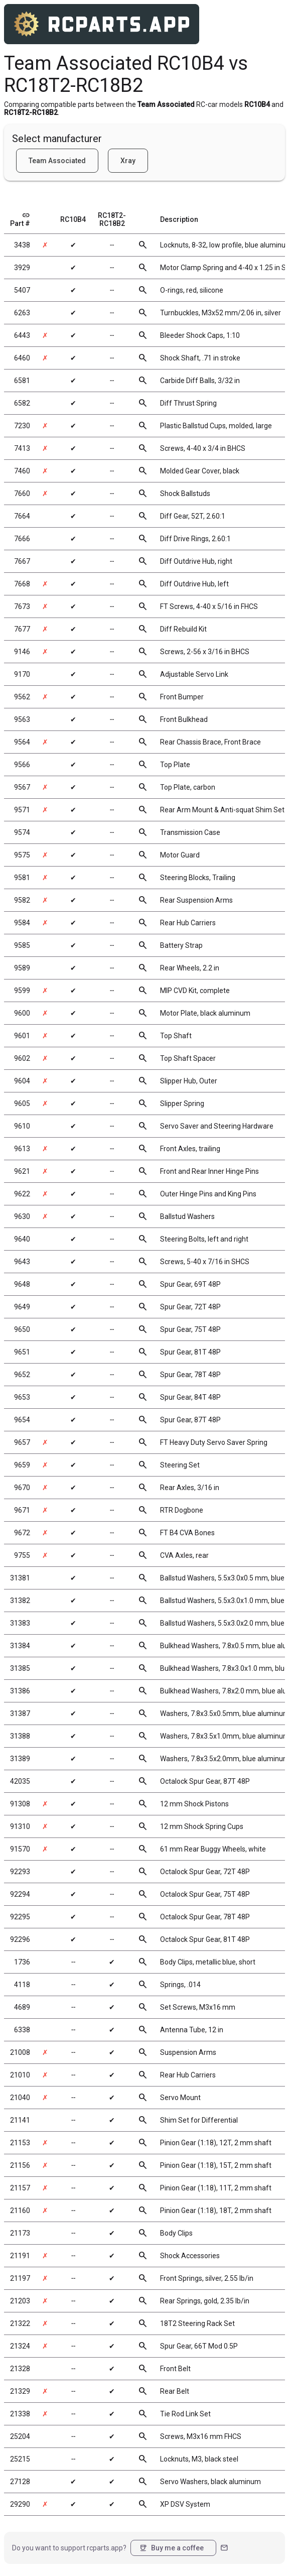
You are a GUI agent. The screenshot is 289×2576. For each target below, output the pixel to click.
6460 (22, 358)
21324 (20, 2346)
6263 (22, 313)
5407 (22, 290)
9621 (22, 1171)
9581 (22, 878)
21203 (20, 2301)
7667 (22, 561)
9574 (22, 832)
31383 (20, 1623)
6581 (22, 381)
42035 (20, 1781)
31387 (20, 1713)
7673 (22, 606)
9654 (22, 1420)
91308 (20, 1804)
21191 (20, 2256)
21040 (20, 2098)
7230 (22, 426)
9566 (22, 765)
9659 (22, 1465)
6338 (22, 2030)
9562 (22, 697)
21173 (20, 2233)
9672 (22, 1533)
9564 (22, 742)
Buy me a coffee (171, 2548)
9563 (22, 719)
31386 (20, 1691)
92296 (20, 1939)
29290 (20, 2504)
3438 (22, 245)
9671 (22, 1510)
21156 (20, 2165)
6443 (22, 335)
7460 (22, 471)
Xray (127, 161)
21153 (20, 2143)
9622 (22, 1194)
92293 (20, 1872)
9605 (22, 1103)
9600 (22, 1013)
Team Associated (57, 161)
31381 (20, 1578)
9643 (22, 1262)
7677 (22, 629)
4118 (22, 1985)
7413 (22, 448)
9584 (22, 923)
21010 (20, 2075)
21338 (20, 2414)
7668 (22, 584)
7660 (22, 493)
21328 (20, 2369)
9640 (22, 1239)
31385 (20, 1668)
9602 (22, 1058)
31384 (20, 1646)
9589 (22, 968)
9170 (22, 674)
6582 (22, 403)
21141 (20, 2120)
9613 (22, 1149)
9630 (22, 1216)
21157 (20, 2188)
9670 (22, 1488)
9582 (22, 900)
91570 (20, 1849)
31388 (20, 1736)
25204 (20, 2436)
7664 (22, 516)
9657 (22, 1442)
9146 (22, 652)
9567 (22, 787)
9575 (22, 855)
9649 (22, 1307)
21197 (20, 2278)
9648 (22, 1284)
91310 (20, 1826)
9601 (22, 1036)
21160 (20, 2210)
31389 (20, 1759)
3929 (22, 268)
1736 (22, 1962)
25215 (20, 2459)
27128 (20, 2482)
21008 (20, 2052)
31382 (20, 1601)
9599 (22, 991)
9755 (22, 1555)
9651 (22, 1352)
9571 (22, 810)
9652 (22, 1375)
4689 (22, 2007)
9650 (22, 1329)
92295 (20, 1917)
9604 (22, 1081)
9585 (22, 945)
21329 (20, 2391)
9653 (22, 1397)
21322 (20, 2323)
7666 (22, 539)
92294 (20, 1894)
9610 (22, 1126)
